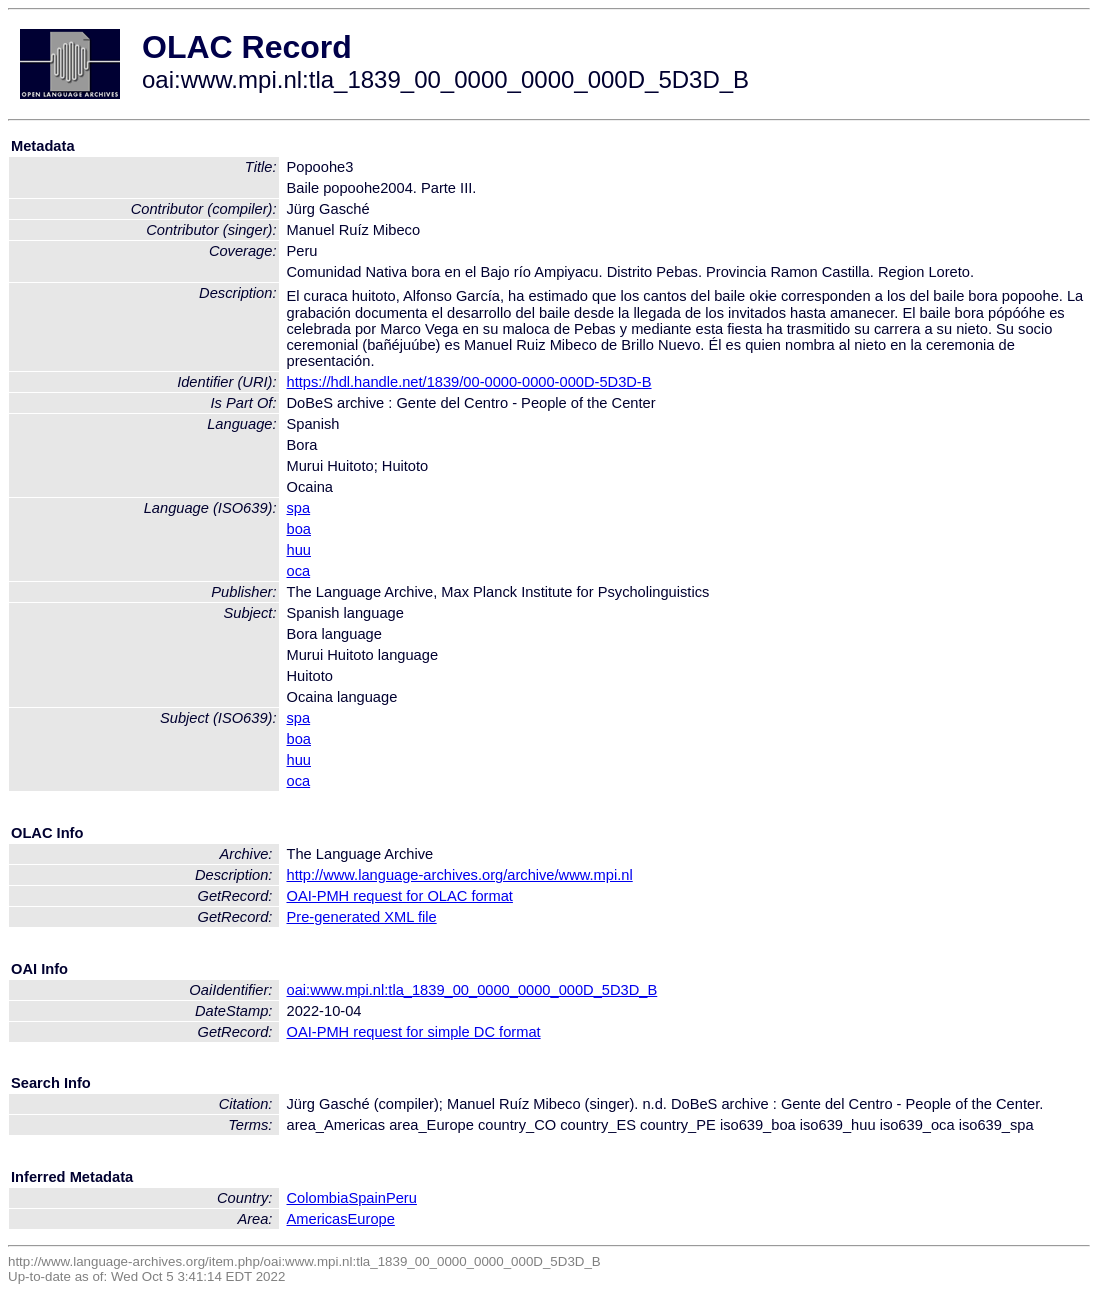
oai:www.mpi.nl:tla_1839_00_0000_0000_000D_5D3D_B (472, 990)
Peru (401, 1198)
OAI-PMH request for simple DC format (414, 1032)
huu (299, 550)
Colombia (318, 1198)
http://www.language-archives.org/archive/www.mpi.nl (460, 875)
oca (299, 571)
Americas (317, 1219)
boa (299, 529)
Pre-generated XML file (362, 917)
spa (299, 508)
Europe (371, 1219)
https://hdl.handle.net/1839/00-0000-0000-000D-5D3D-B (469, 382)
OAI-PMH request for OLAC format (400, 896)
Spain (367, 1198)
